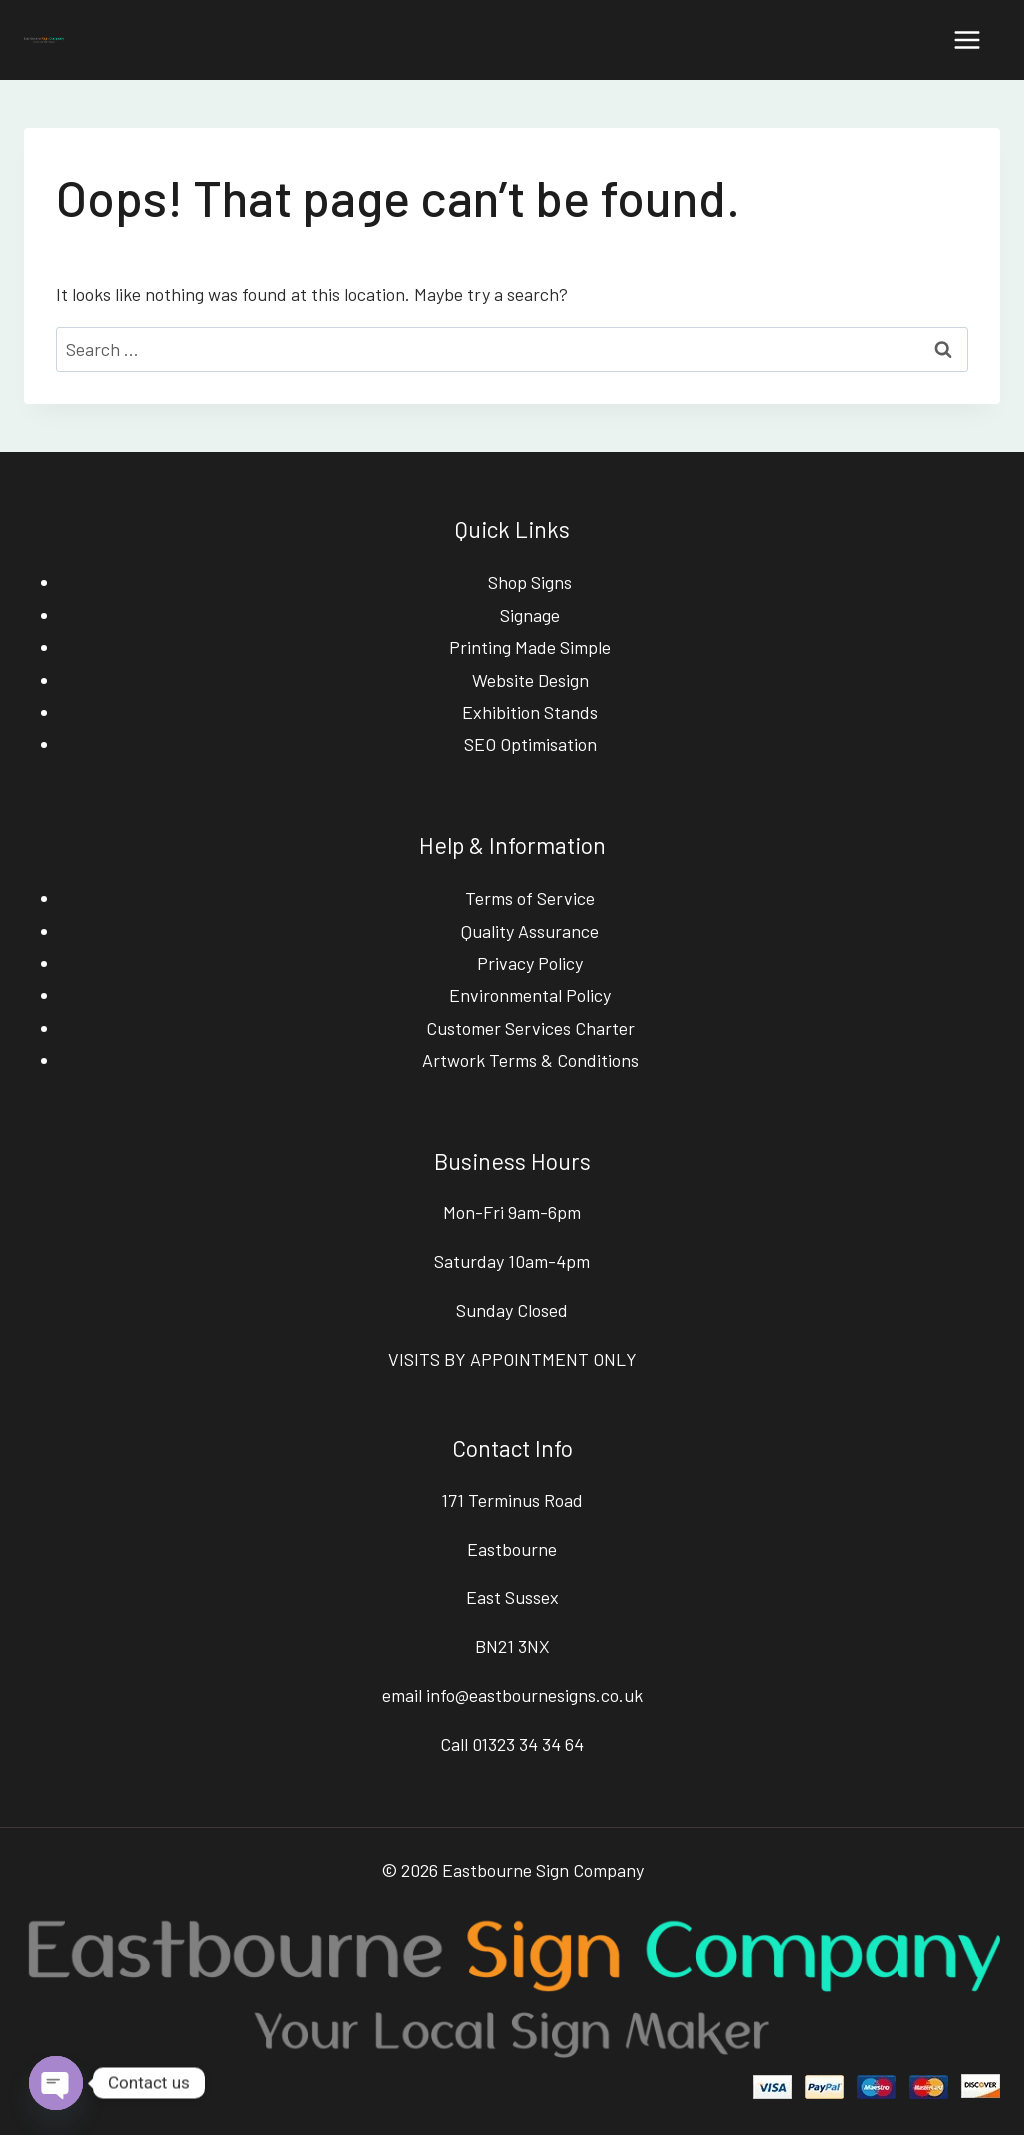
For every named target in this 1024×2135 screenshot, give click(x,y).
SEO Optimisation (530, 744)
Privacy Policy (530, 963)
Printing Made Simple (530, 647)
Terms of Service (530, 898)
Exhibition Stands (530, 712)
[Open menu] (966, 39)
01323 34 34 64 (528, 1744)
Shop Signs (530, 582)
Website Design (530, 680)
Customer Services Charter (530, 1028)
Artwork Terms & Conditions (530, 1060)
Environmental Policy (530, 995)
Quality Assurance (530, 931)
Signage (530, 615)
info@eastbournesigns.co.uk (534, 1695)
